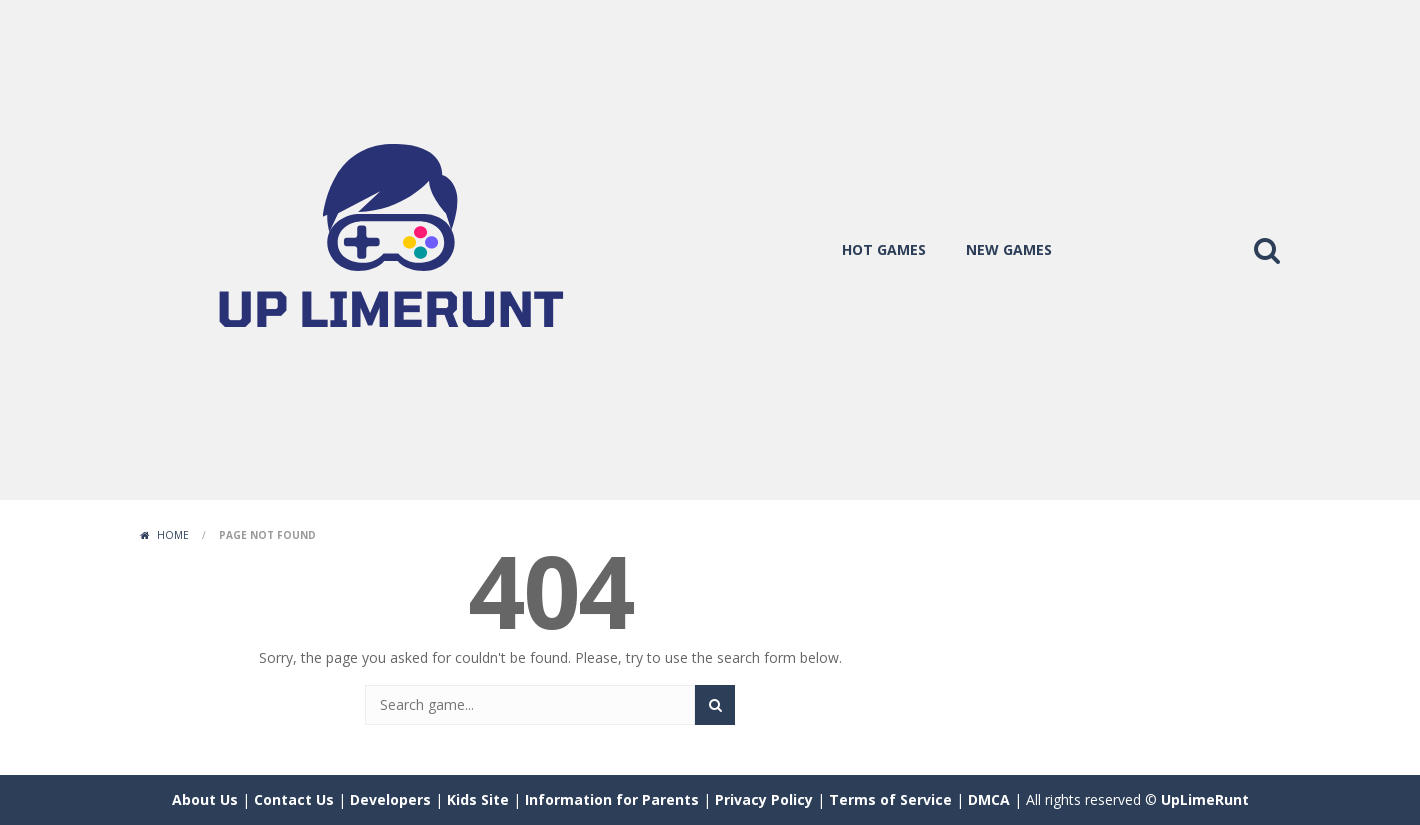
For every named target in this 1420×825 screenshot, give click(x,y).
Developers (390, 799)
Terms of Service (890, 799)
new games (1009, 249)
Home (173, 535)
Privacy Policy (764, 799)
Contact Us (294, 799)
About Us (205, 799)
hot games (884, 249)
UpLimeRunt (1205, 799)
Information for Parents (612, 799)
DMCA (989, 799)
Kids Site (478, 799)
